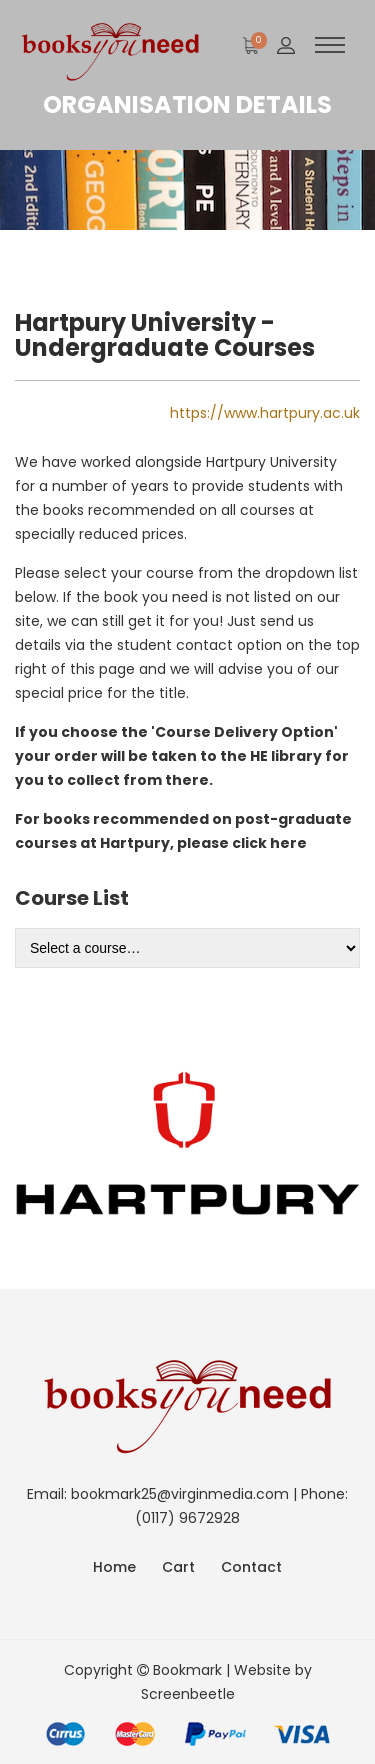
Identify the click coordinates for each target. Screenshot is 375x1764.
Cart (178, 1567)
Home (114, 1567)
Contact (251, 1567)
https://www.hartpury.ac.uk (265, 413)
